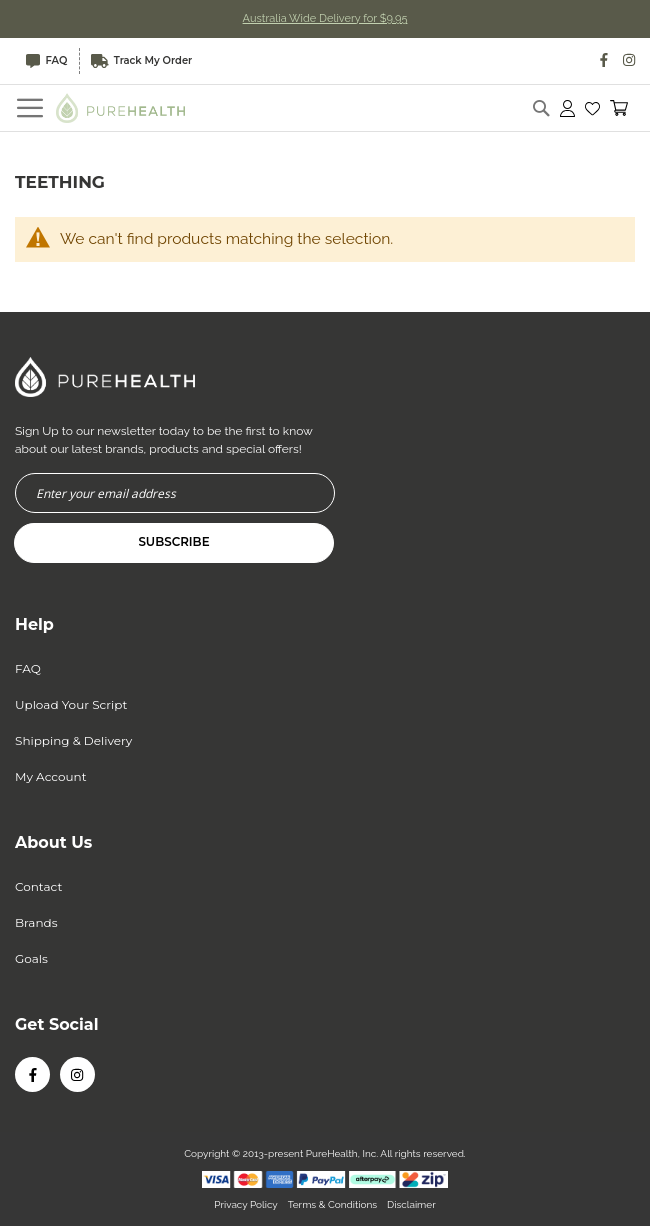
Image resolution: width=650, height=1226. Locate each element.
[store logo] (121, 107)
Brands (36, 922)
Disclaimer (411, 1204)
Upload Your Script (71, 704)
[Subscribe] (174, 543)
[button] (592, 108)
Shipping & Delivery (73, 740)
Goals (31, 958)
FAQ (47, 61)
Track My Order (143, 61)
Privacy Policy (245, 1204)
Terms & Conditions (332, 1204)
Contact (38, 886)
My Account (51, 776)
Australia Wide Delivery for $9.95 (325, 18)
